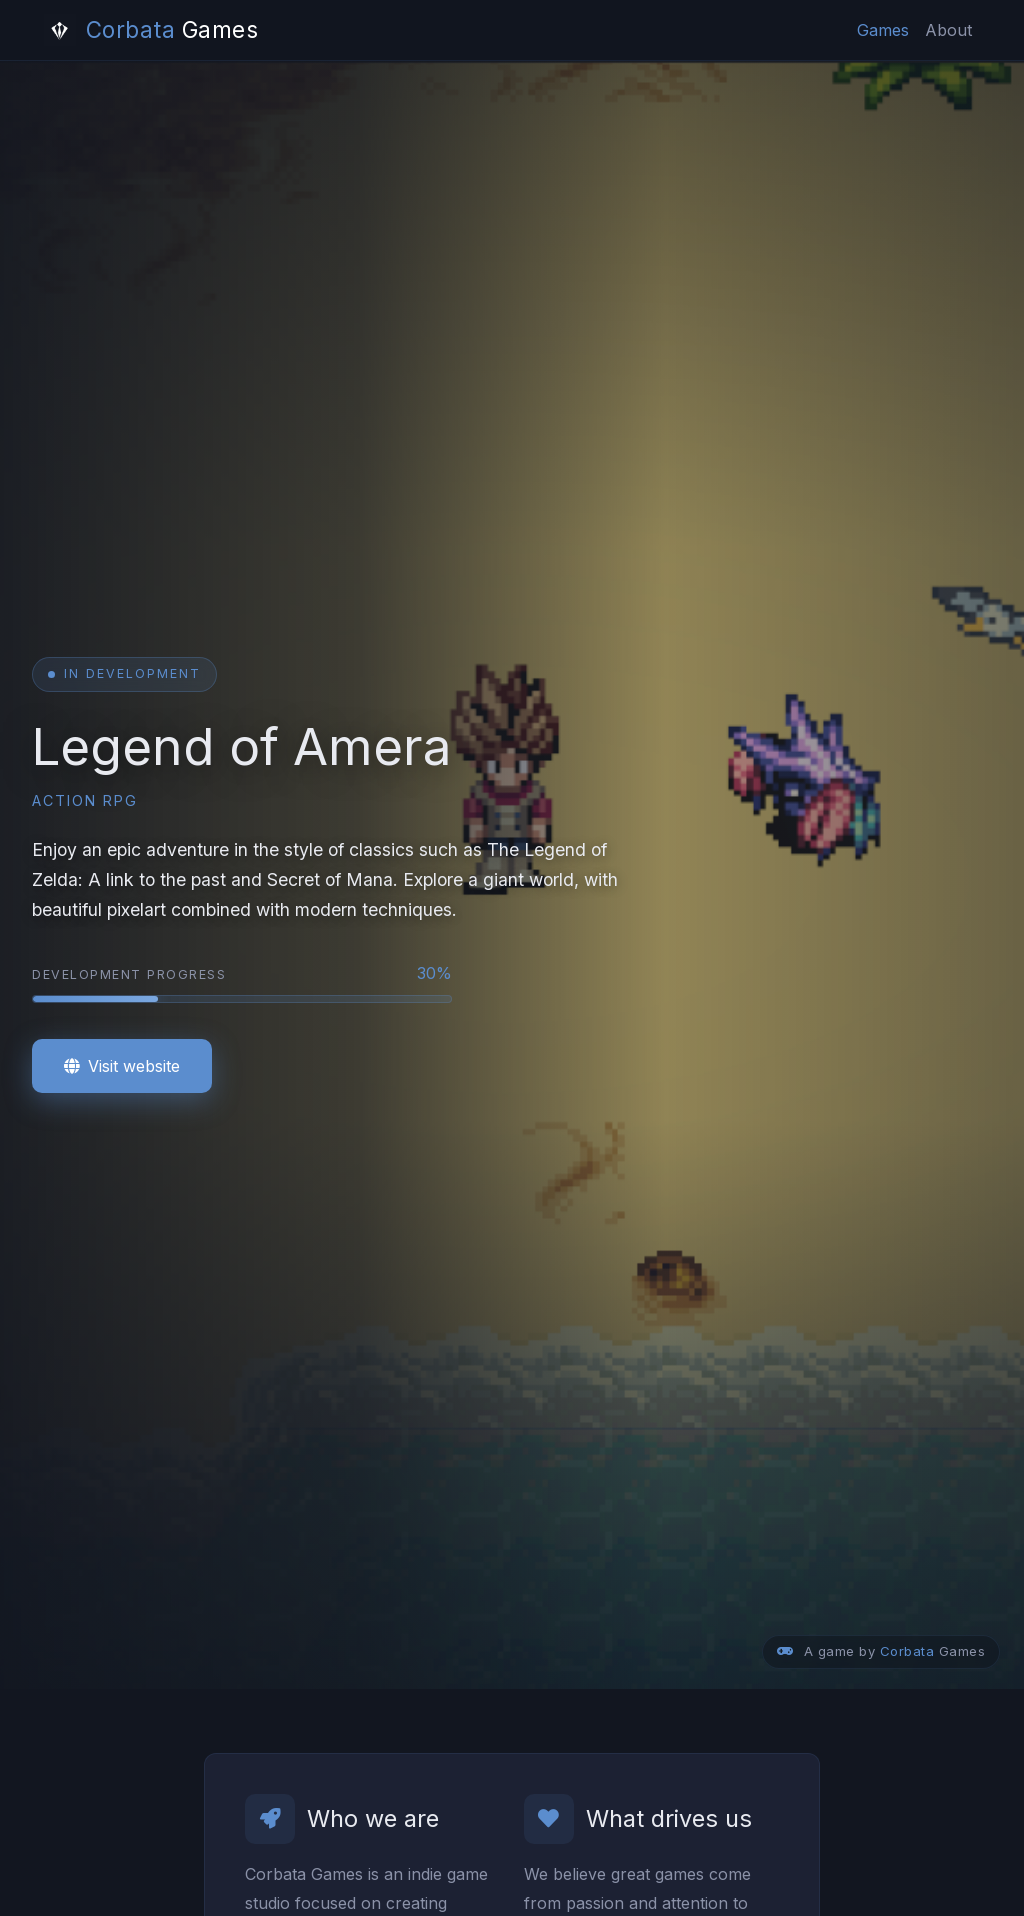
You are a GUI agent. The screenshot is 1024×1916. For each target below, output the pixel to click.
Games (883, 30)
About (948, 30)
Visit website (122, 1066)
